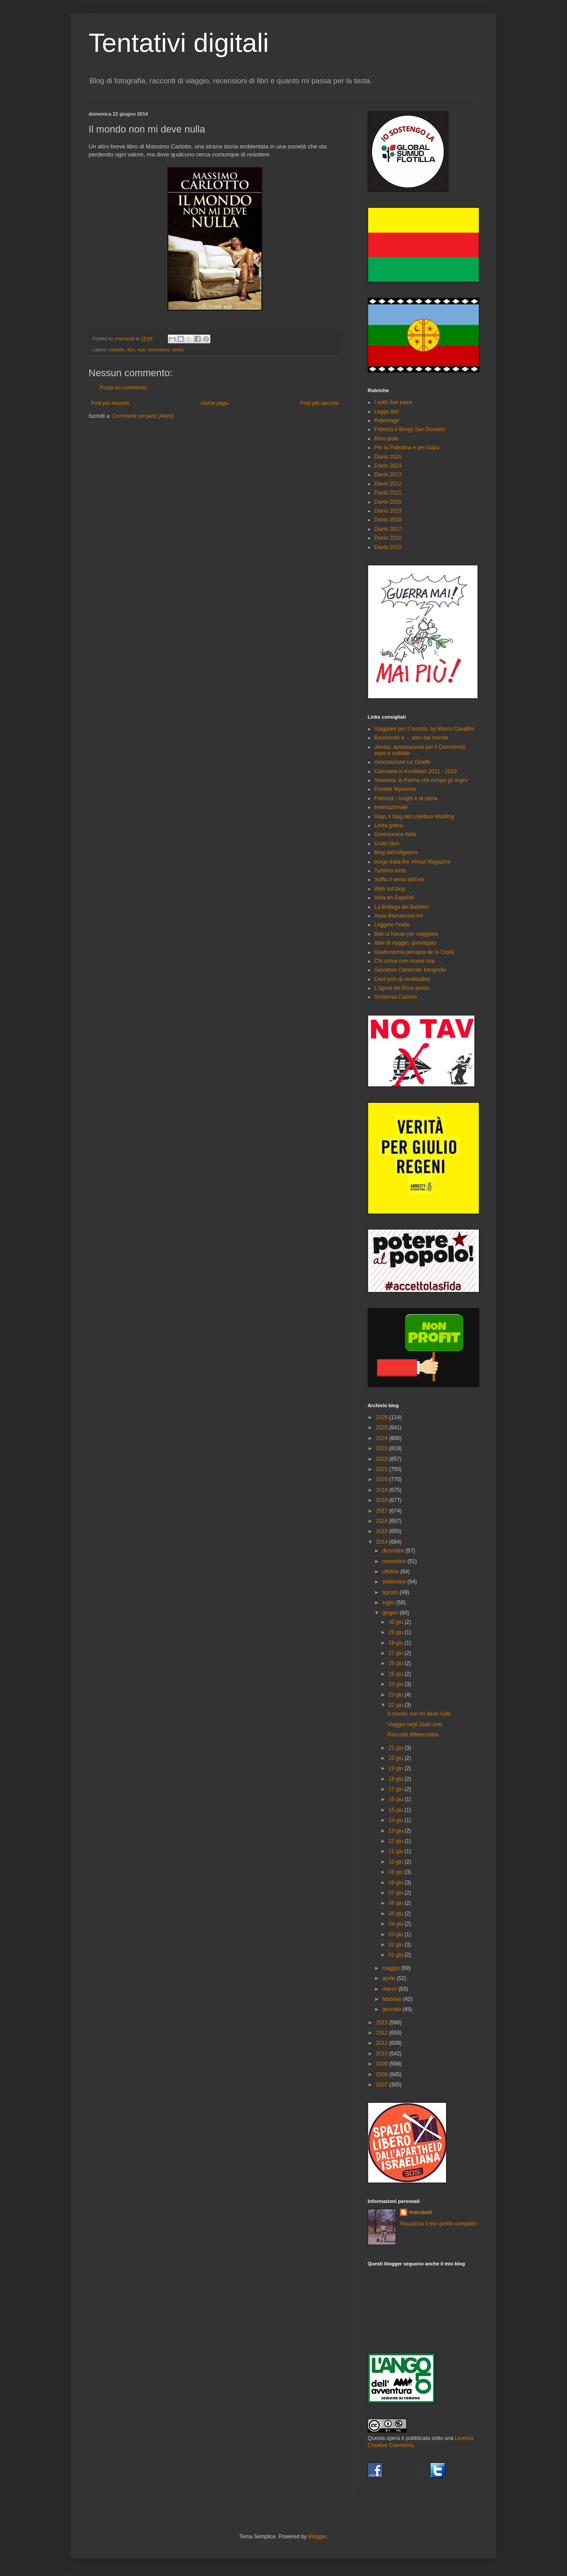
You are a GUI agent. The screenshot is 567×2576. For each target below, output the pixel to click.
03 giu (396, 1934)
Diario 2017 (387, 529)
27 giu (396, 1653)
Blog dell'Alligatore (396, 852)
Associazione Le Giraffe (402, 762)
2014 (382, 1542)
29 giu (396, 1632)
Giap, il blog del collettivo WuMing (414, 816)
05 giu (396, 1914)
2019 (382, 1490)
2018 (382, 1500)
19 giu (396, 1768)
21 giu (396, 1748)
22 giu (396, 1705)
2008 (382, 2074)
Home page (215, 403)
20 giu (396, 1758)
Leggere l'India (391, 925)
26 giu (396, 1663)
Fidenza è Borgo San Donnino (410, 429)
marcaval (420, 2212)
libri (131, 349)
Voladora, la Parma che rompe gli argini (420, 780)
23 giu (396, 1695)
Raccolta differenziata (412, 1735)
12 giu (396, 1841)
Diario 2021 (387, 493)
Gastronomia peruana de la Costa (414, 952)
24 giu (396, 1684)
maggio (391, 1968)
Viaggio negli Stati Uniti (414, 1724)
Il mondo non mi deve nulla (418, 1714)
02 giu (396, 1945)
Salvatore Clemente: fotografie (410, 970)
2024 (382, 1438)
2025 (382, 1427)
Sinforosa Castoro (395, 997)
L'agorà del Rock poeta (401, 988)
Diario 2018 (387, 520)
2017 (382, 1511)
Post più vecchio (319, 403)
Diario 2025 (387, 457)
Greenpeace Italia (395, 834)
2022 (382, 1459)
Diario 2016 (387, 538)
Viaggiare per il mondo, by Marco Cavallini (424, 729)
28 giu (396, 1643)
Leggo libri (386, 412)
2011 (382, 2043)
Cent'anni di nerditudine (402, 979)
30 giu (396, 1622)
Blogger (317, 2536)
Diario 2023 (387, 474)
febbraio (392, 1999)
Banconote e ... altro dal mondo (411, 738)
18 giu (396, 1779)
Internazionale (391, 807)
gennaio (392, 2009)
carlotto (116, 349)
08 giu (396, 1882)
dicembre (394, 1551)
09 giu (396, 1872)
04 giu (396, 1924)
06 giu (396, 1903)
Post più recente (110, 403)
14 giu (396, 1820)
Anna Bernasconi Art (398, 916)
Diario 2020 (387, 502)
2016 (382, 1521)
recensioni (158, 349)
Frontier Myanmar (395, 789)
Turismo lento (390, 871)
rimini (178, 349)
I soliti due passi (393, 402)
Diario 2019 (387, 511)
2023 (382, 1448)
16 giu (396, 1799)
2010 (382, 2054)
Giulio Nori (386, 844)
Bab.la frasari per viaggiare (406, 934)
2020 (382, 1479)
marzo (390, 1989)
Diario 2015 (387, 547)
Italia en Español (394, 898)
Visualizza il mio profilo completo (438, 2224)
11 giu (396, 1851)
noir (141, 349)
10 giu (396, 1862)
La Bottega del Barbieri (401, 907)
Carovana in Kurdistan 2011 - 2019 (415, 771)
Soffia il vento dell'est (399, 879)
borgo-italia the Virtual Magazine (412, 862)
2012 (382, 2033)
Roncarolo (386, 439)
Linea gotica (388, 825)
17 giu (396, 1789)
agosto (391, 1592)
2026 (382, 1417)
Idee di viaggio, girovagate (405, 943)
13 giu (396, 1831)
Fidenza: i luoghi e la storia (406, 798)
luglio (389, 1602)
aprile (389, 1978)
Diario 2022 (387, 484)
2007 (382, 2085)
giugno (391, 1613)
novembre (395, 1561)
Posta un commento (123, 388)
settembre (395, 1582)
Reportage (386, 420)
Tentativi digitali (179, 43)
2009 (382, 2064)
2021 (382, 1469)
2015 (382, 1531)
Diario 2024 (387, 466)
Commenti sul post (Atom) (143, 416)
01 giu (396, 1955)
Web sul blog (389, 889)
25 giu (396, 1674)
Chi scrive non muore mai (404, 961)
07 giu (396, 1893)
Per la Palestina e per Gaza (406, 447)
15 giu (396, 1810)
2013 (382, 2023)
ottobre (391, 1571)
